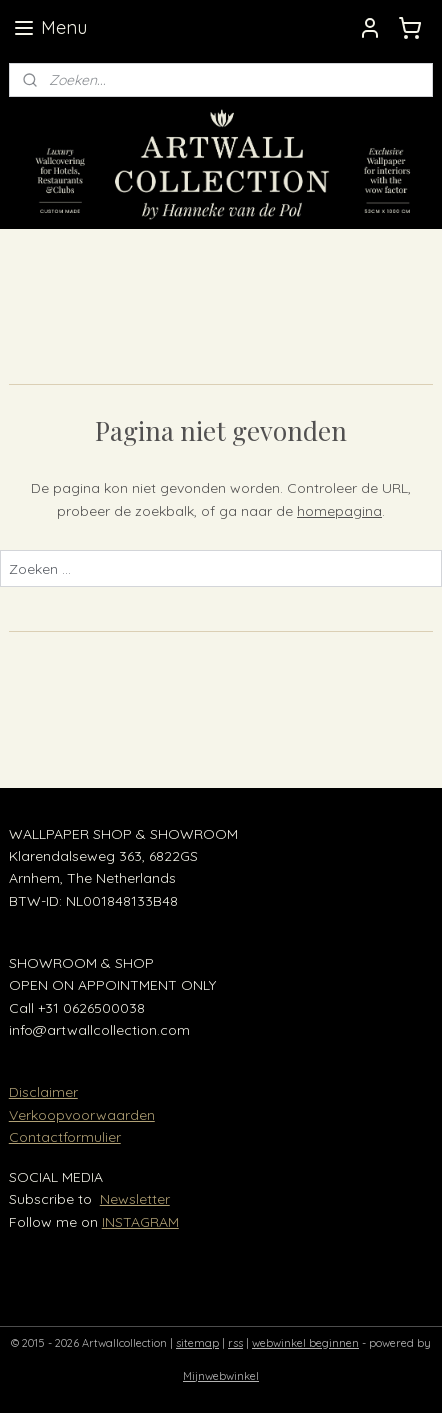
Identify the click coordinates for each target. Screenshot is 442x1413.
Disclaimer (43, 1092)
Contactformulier (65, 1137)
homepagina (339, 511)
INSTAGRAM (140, 1222)
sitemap (197, 1343)
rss (235, 1343)
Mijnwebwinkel (221, 1376)
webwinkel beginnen (305, 1343)
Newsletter (135, 1199)
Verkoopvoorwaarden (82, 1115)
